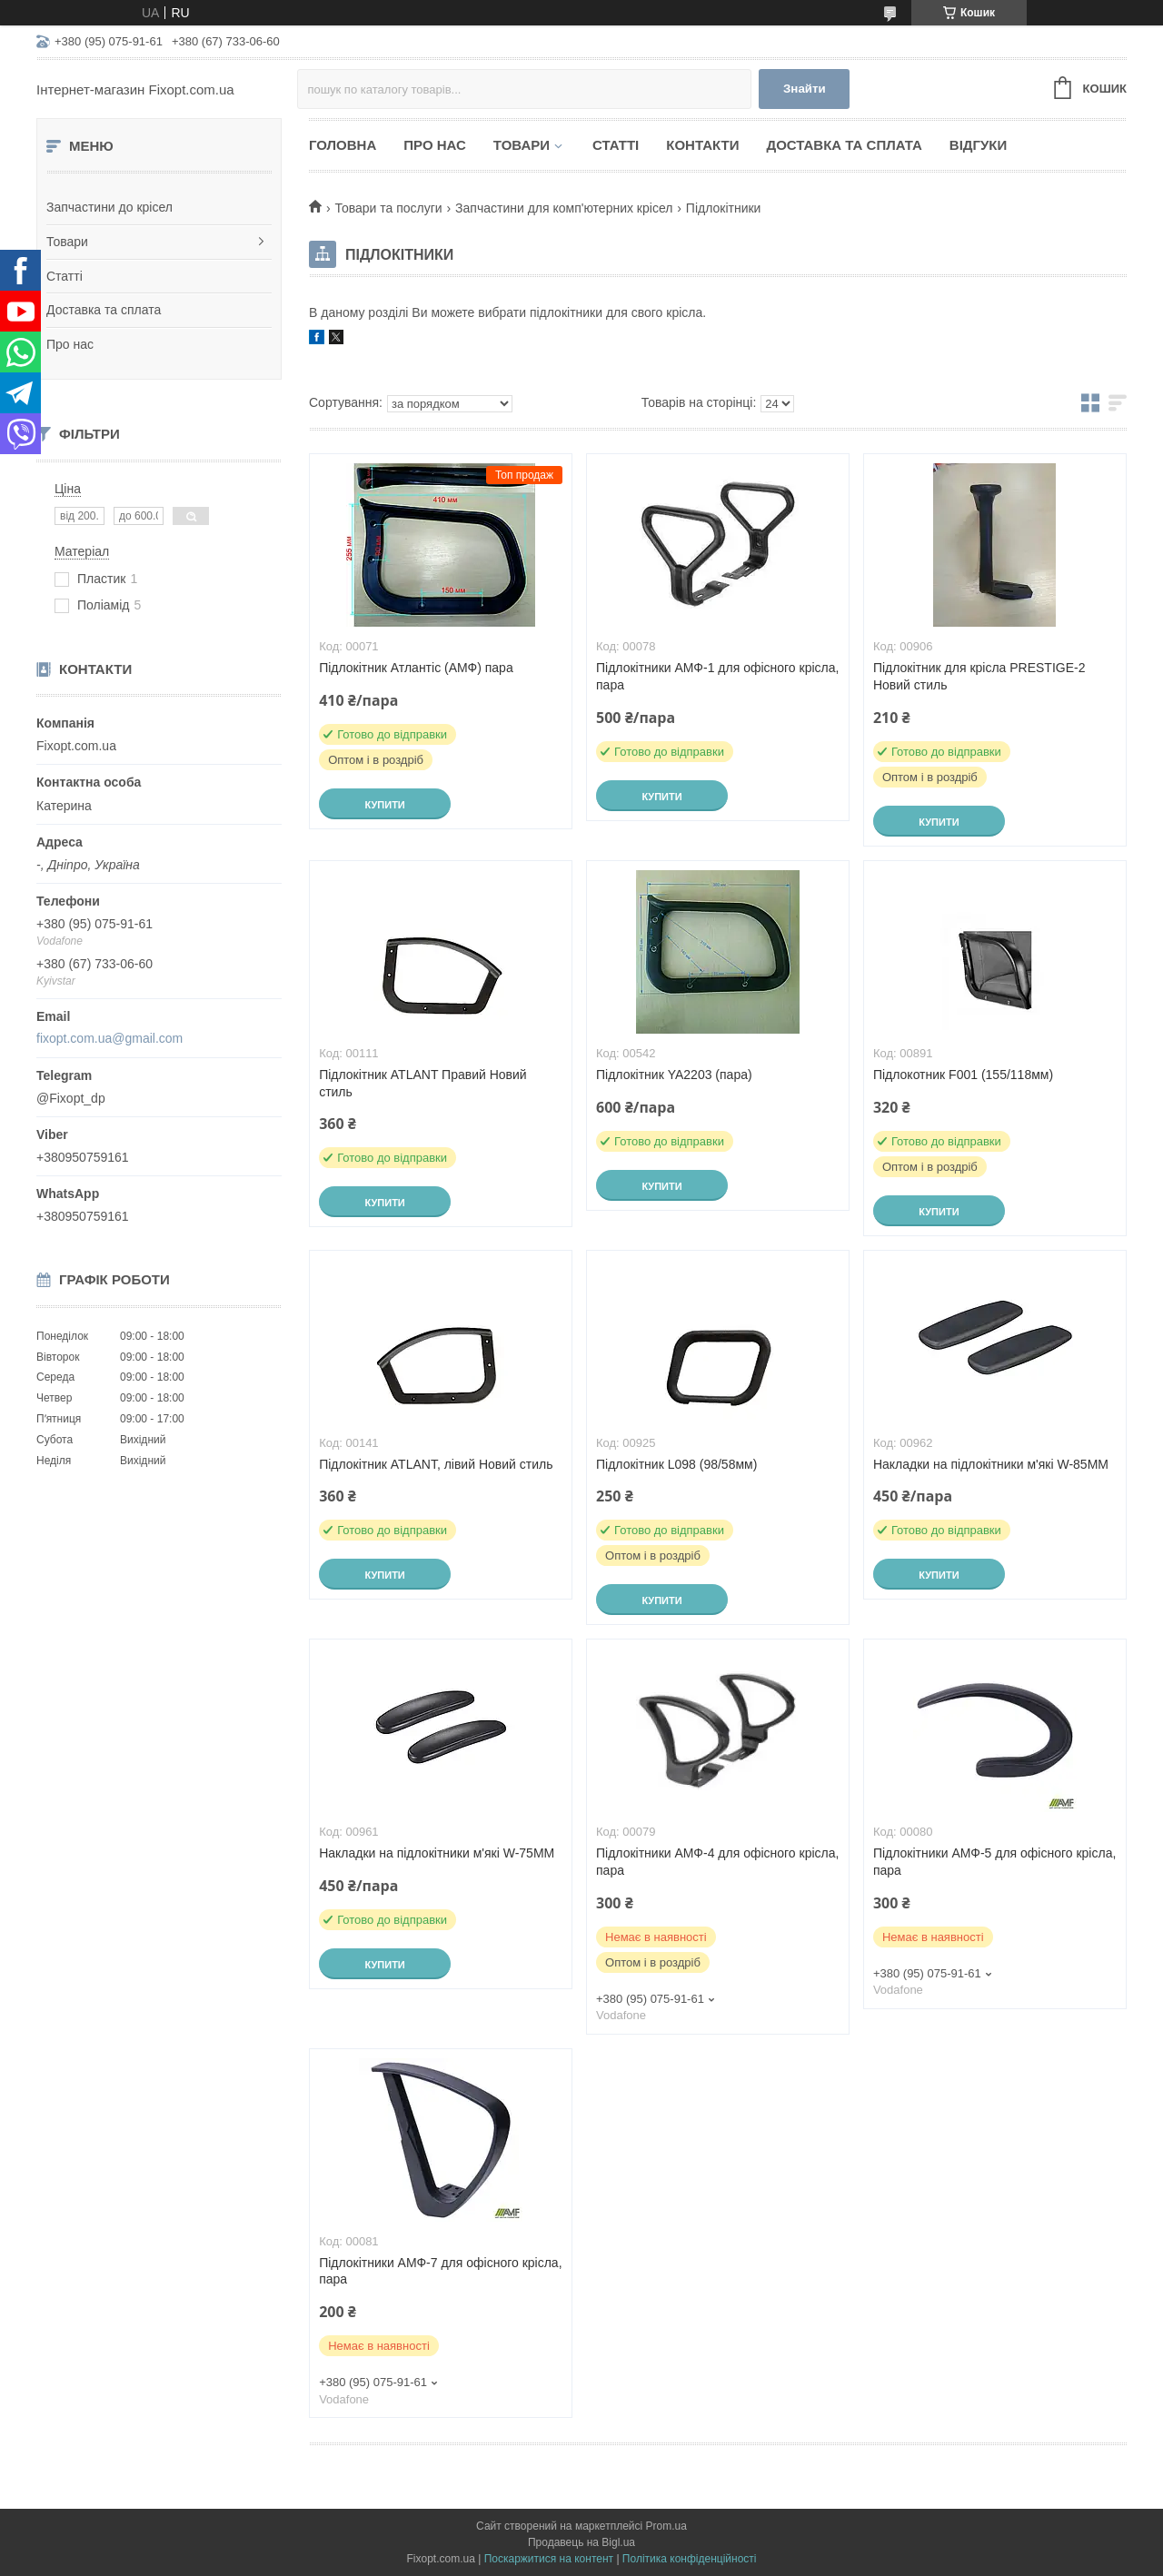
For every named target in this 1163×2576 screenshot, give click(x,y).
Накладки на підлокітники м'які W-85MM (990, 1464)
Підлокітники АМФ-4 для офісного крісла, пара (717, 1862)
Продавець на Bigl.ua (581, 2542)
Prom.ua (666, 2526)
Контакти (702, 145)
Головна (342, 145)
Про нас (70, 344)
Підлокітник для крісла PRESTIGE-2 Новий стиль (979, 676)
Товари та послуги (388, 208)
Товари (67, 241)
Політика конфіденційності (689, 2558)
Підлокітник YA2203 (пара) (674, 1074)
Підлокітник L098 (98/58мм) (676, 1464)
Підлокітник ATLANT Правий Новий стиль (423, 1083)
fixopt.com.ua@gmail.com (109, 1038)
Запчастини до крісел (109, 207)
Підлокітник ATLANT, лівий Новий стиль (435, 1464)
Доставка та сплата (103, 309)
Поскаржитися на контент (548, 2558)
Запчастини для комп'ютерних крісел (563, 208)
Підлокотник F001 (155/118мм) (963, 1074)
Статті (64, 276)
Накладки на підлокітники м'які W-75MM (436, 1853)
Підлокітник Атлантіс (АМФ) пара (416, 667)
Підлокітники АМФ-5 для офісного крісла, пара (994, 1862)
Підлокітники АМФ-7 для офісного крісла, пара (440, 2271)
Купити (384, 804)
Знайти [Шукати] (804, 88)
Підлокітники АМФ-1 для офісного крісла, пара (717, 676)
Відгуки (978, 145)
